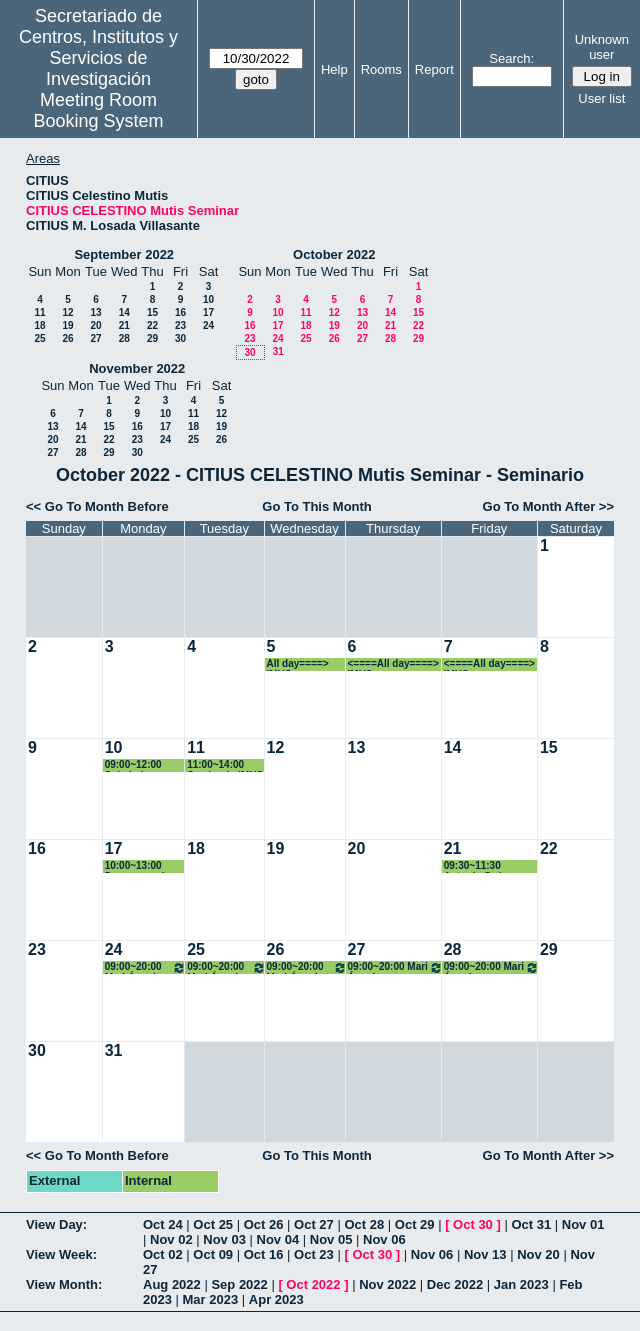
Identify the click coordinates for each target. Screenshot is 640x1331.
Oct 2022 (313, 1284)
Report (434, 69)
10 (208, 299)
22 (152, 325)
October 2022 (334, 254)
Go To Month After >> (548, 506)
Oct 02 (163, 1254)
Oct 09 (213, 1254)
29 (152, 338)
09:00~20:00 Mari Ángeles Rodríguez (146, 967)
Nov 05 (331, 1239)
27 (95, 338)
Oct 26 (264, 1224)
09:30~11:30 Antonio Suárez (480, 866)
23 (180, 325)
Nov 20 (538, 1254)
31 (278, 351)
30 (180, 338)
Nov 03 (224, 1239)
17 (208, 312)
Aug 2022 (172, 1284)
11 (39, 312)
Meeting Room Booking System (99, 110)
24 (208, 325)
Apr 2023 (276, 1299)
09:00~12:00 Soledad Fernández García (133, 765)
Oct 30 (473, 1224)
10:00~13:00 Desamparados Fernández (141, 866)
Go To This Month (317, 506)
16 (180, 312)
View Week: (61, 1254)
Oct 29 (415, 1224)
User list (601, 98)
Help (334, 69)
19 (67, 325)
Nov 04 (278, 1239)
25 (39, 338)
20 (95, 325)
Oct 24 (163, 1224)
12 (67, 312)
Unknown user (602, 47)
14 (124, 312)
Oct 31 (531, 1224)
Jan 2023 (521, 1284)
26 (67, 338)
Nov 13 (485, 1254)
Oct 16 (264, 1254)
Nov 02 (171, 1239)
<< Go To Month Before (97, 506)
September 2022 (124, 254)
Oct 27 (314, 1224)
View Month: (64, 1284)
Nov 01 (583, 1224)
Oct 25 (213, 1224)
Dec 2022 (455, 1284)
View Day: (56, 1224)
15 (152, 312)
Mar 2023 (211, 1299)
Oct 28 (364, 1224)
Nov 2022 (387, 1284)
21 (124, 325)
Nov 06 (384, 1239)
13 (95, 312)
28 (124, 338)
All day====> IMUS (298, 664)
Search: (511, 58)
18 (39, 325)
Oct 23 (314, 1254)
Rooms (381, 69)
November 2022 (137, 368)
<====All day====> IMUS (393, 664)
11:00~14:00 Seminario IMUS (225, 765)
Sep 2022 (239, 1284)
